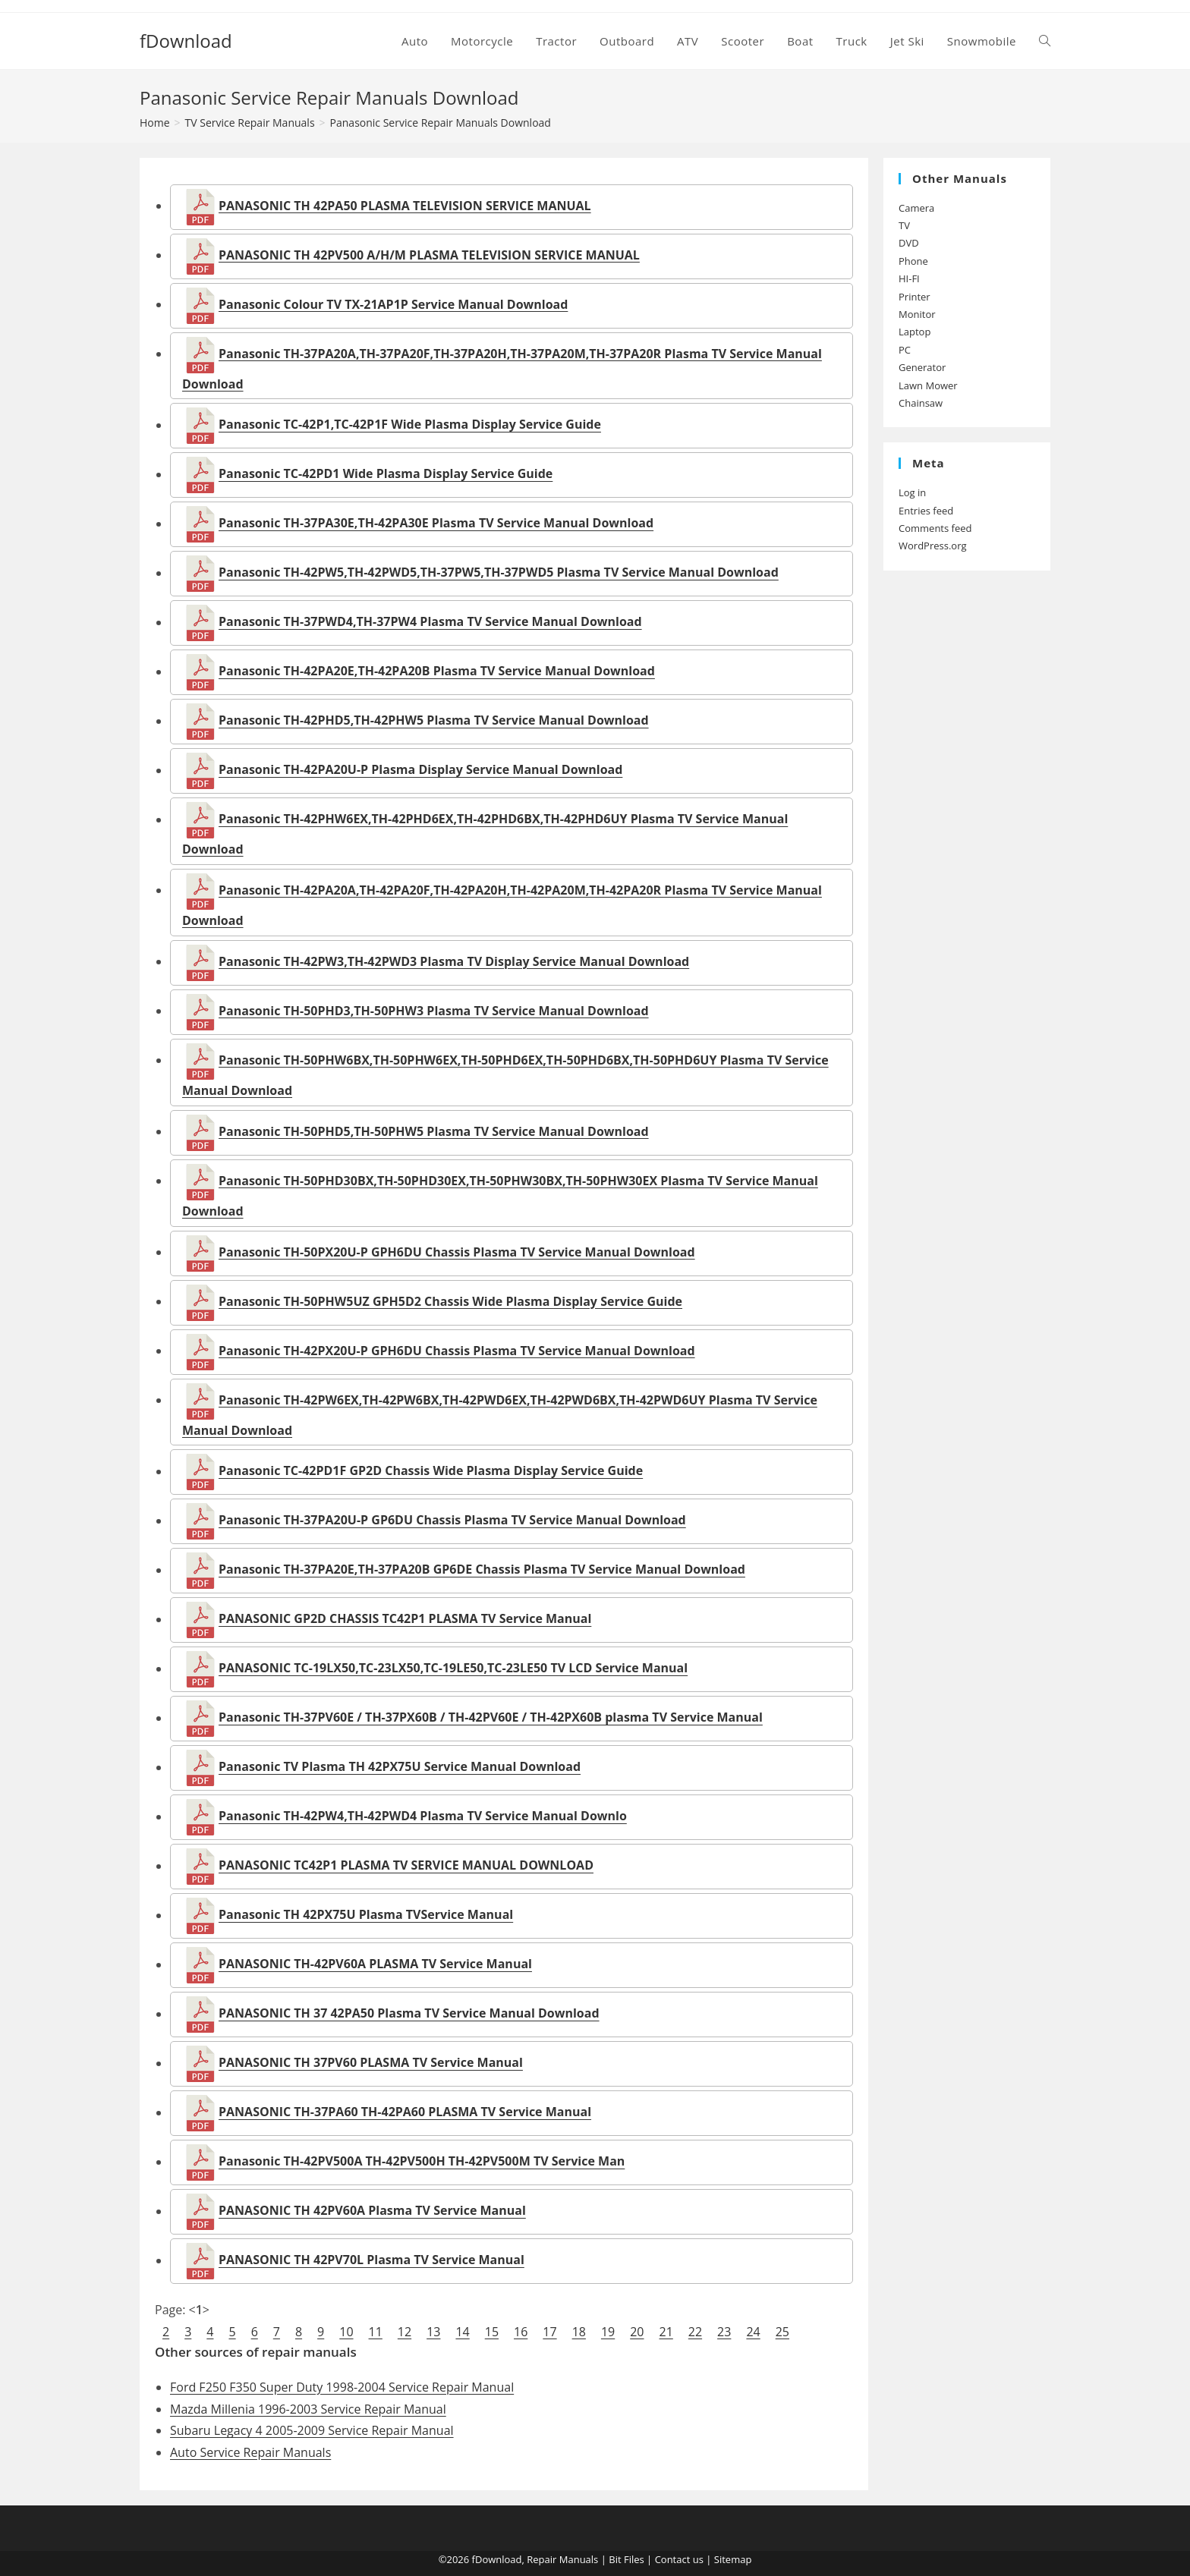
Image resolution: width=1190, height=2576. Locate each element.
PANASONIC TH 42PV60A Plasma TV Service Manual (372, 2211)
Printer (914, 297)
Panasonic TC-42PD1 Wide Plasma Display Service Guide (385, 474)
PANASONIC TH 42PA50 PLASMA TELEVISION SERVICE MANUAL (405, 205)
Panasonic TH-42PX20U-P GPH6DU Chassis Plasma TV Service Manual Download (457, 1350)
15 (492, 2331)
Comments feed (935, 528)
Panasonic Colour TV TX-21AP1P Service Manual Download (393, 304)
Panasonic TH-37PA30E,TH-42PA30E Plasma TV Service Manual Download (436, 523)
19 (608, 2331)
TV (904, 225)
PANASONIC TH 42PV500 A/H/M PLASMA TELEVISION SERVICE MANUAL (429, 255)
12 (404, 2331)
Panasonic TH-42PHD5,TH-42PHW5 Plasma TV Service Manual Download (434, 720)
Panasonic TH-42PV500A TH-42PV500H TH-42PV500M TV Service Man (422, 2161)
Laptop (914, 331)
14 (462, 2331)
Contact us (679, 2559)
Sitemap (733, 2559)
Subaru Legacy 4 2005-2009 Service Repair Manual (312, 2430)
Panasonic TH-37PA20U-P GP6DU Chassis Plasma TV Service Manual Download (452, 1520)
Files (634, 2559)
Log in (912, 492)
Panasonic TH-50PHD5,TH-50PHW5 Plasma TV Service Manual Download (434, 1131)
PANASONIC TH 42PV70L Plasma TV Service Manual (371, 2260)
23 (724, 2331)
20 (637, 2331)
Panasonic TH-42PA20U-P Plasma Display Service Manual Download (420, 770)
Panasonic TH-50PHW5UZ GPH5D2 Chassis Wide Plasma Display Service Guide (450, 1301)
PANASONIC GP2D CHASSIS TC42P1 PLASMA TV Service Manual (405, 1619)
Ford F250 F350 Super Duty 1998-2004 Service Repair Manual (342, 2387)
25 (782, 2331)
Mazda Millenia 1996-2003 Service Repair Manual (308, 2409)
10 (346, 2331)
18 (579, 2331)
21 (666, 2331)
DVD (909, 243)
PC (905, 350)
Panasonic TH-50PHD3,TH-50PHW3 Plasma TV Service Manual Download (434, 1010)
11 (375, 2331)
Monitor (917, 314)
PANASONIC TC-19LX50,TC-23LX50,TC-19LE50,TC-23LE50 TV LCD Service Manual (453, 1668)
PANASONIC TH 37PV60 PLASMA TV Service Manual (371, 2063)
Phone (913, 261)
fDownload (186, 40)
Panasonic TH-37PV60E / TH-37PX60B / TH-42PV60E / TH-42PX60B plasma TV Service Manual (491, 1717)
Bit (615, 2559)
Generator (922, 367)
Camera (916, 208)
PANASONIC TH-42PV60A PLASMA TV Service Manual (375, 1964)
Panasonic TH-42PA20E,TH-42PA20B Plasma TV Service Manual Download (437, 671)
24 (753, 2331)
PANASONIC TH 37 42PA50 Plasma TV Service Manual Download (409, 2013)
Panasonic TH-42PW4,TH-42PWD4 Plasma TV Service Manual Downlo (423, 1816)
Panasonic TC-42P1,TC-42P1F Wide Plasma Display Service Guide (410, 425)
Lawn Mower (928, 385)
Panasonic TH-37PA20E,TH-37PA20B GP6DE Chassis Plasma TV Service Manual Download (482, 1570)
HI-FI (909, 278)
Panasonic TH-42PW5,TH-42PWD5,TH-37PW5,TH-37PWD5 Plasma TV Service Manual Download (499, 573)
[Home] (155, 122)
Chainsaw (921, 403)
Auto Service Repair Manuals (250, 2452)
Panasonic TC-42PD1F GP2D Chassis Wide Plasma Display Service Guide (431, 1471)
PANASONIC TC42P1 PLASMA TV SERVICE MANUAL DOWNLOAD (406, 1865)
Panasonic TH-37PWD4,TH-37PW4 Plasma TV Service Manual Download (430, 622)
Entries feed (926, 510)
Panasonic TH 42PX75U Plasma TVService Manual (366, 1915)
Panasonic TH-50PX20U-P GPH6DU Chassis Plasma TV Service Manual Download (457, 1252)
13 (433, 2331)
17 (549, 2331)
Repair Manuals (562, 2559)
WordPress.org (933, 545)
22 (695, 2331)
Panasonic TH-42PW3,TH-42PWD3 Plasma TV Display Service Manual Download (454, 961)
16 (520, 2331)
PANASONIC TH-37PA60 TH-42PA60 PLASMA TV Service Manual (405, 2112)
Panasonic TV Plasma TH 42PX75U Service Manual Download (400, 1767)
